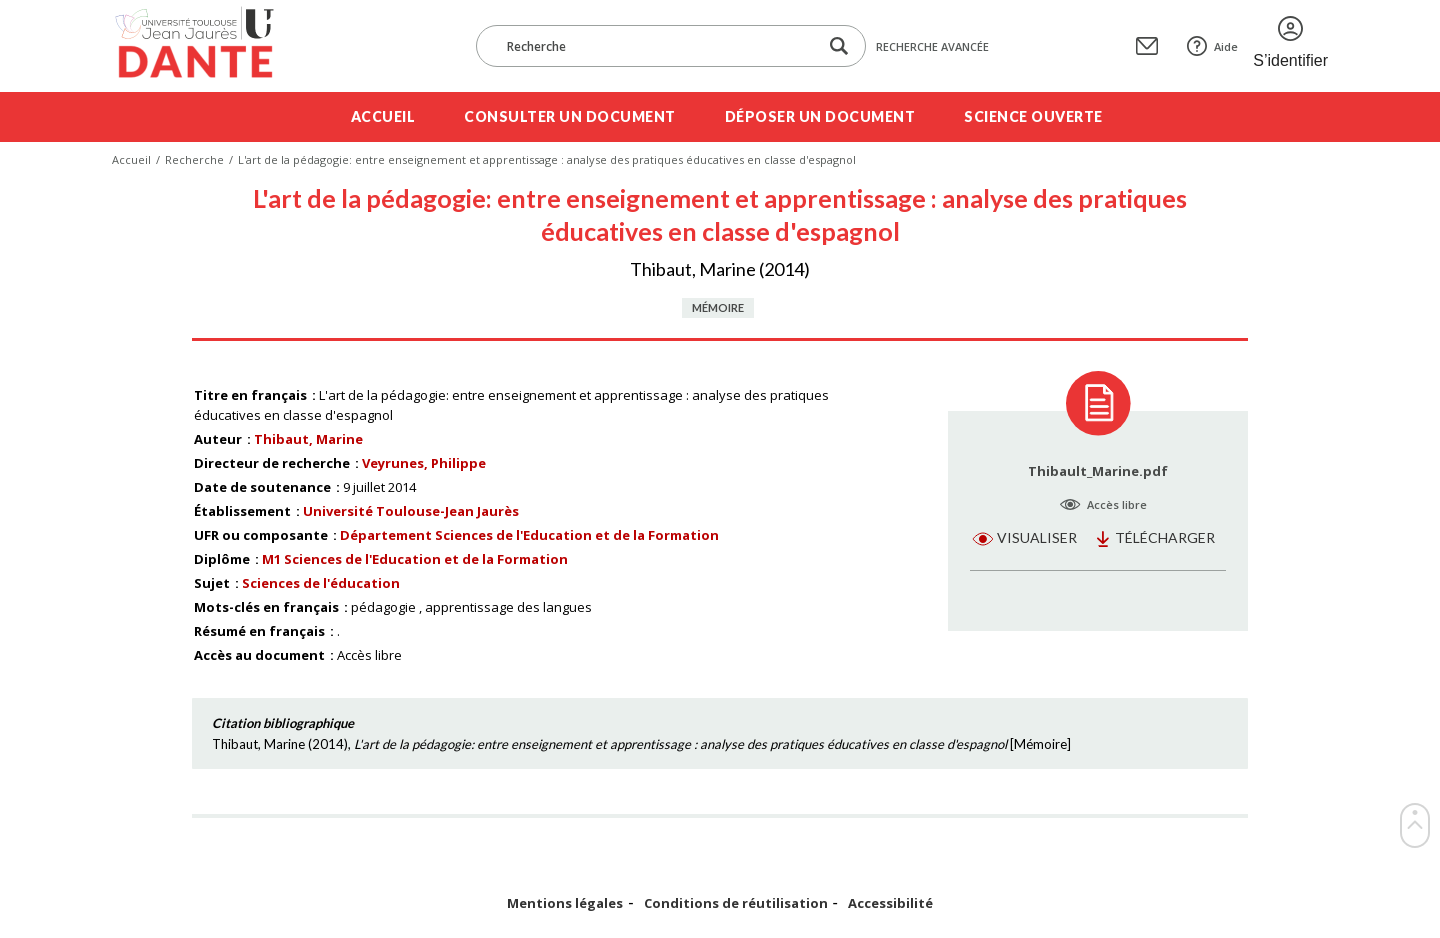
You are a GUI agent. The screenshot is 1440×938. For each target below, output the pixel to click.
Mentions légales (565, 903)
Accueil (383, 116)
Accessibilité (890, 903)
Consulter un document (570, 116)
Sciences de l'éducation (321, 583)
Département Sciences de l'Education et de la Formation (529, 535)
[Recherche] (657, 46)
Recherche (194, 159)
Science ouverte (1033, 116)
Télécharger (1165, 537)
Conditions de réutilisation (736, 903)
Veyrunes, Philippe (424, 463)
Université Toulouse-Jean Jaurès (411, 511)
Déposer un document (820, 116)
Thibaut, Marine (308, 439)
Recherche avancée (932, 46)
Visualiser (1037, 537)
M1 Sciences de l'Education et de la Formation (415, 559)
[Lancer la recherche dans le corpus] (839, 46)
